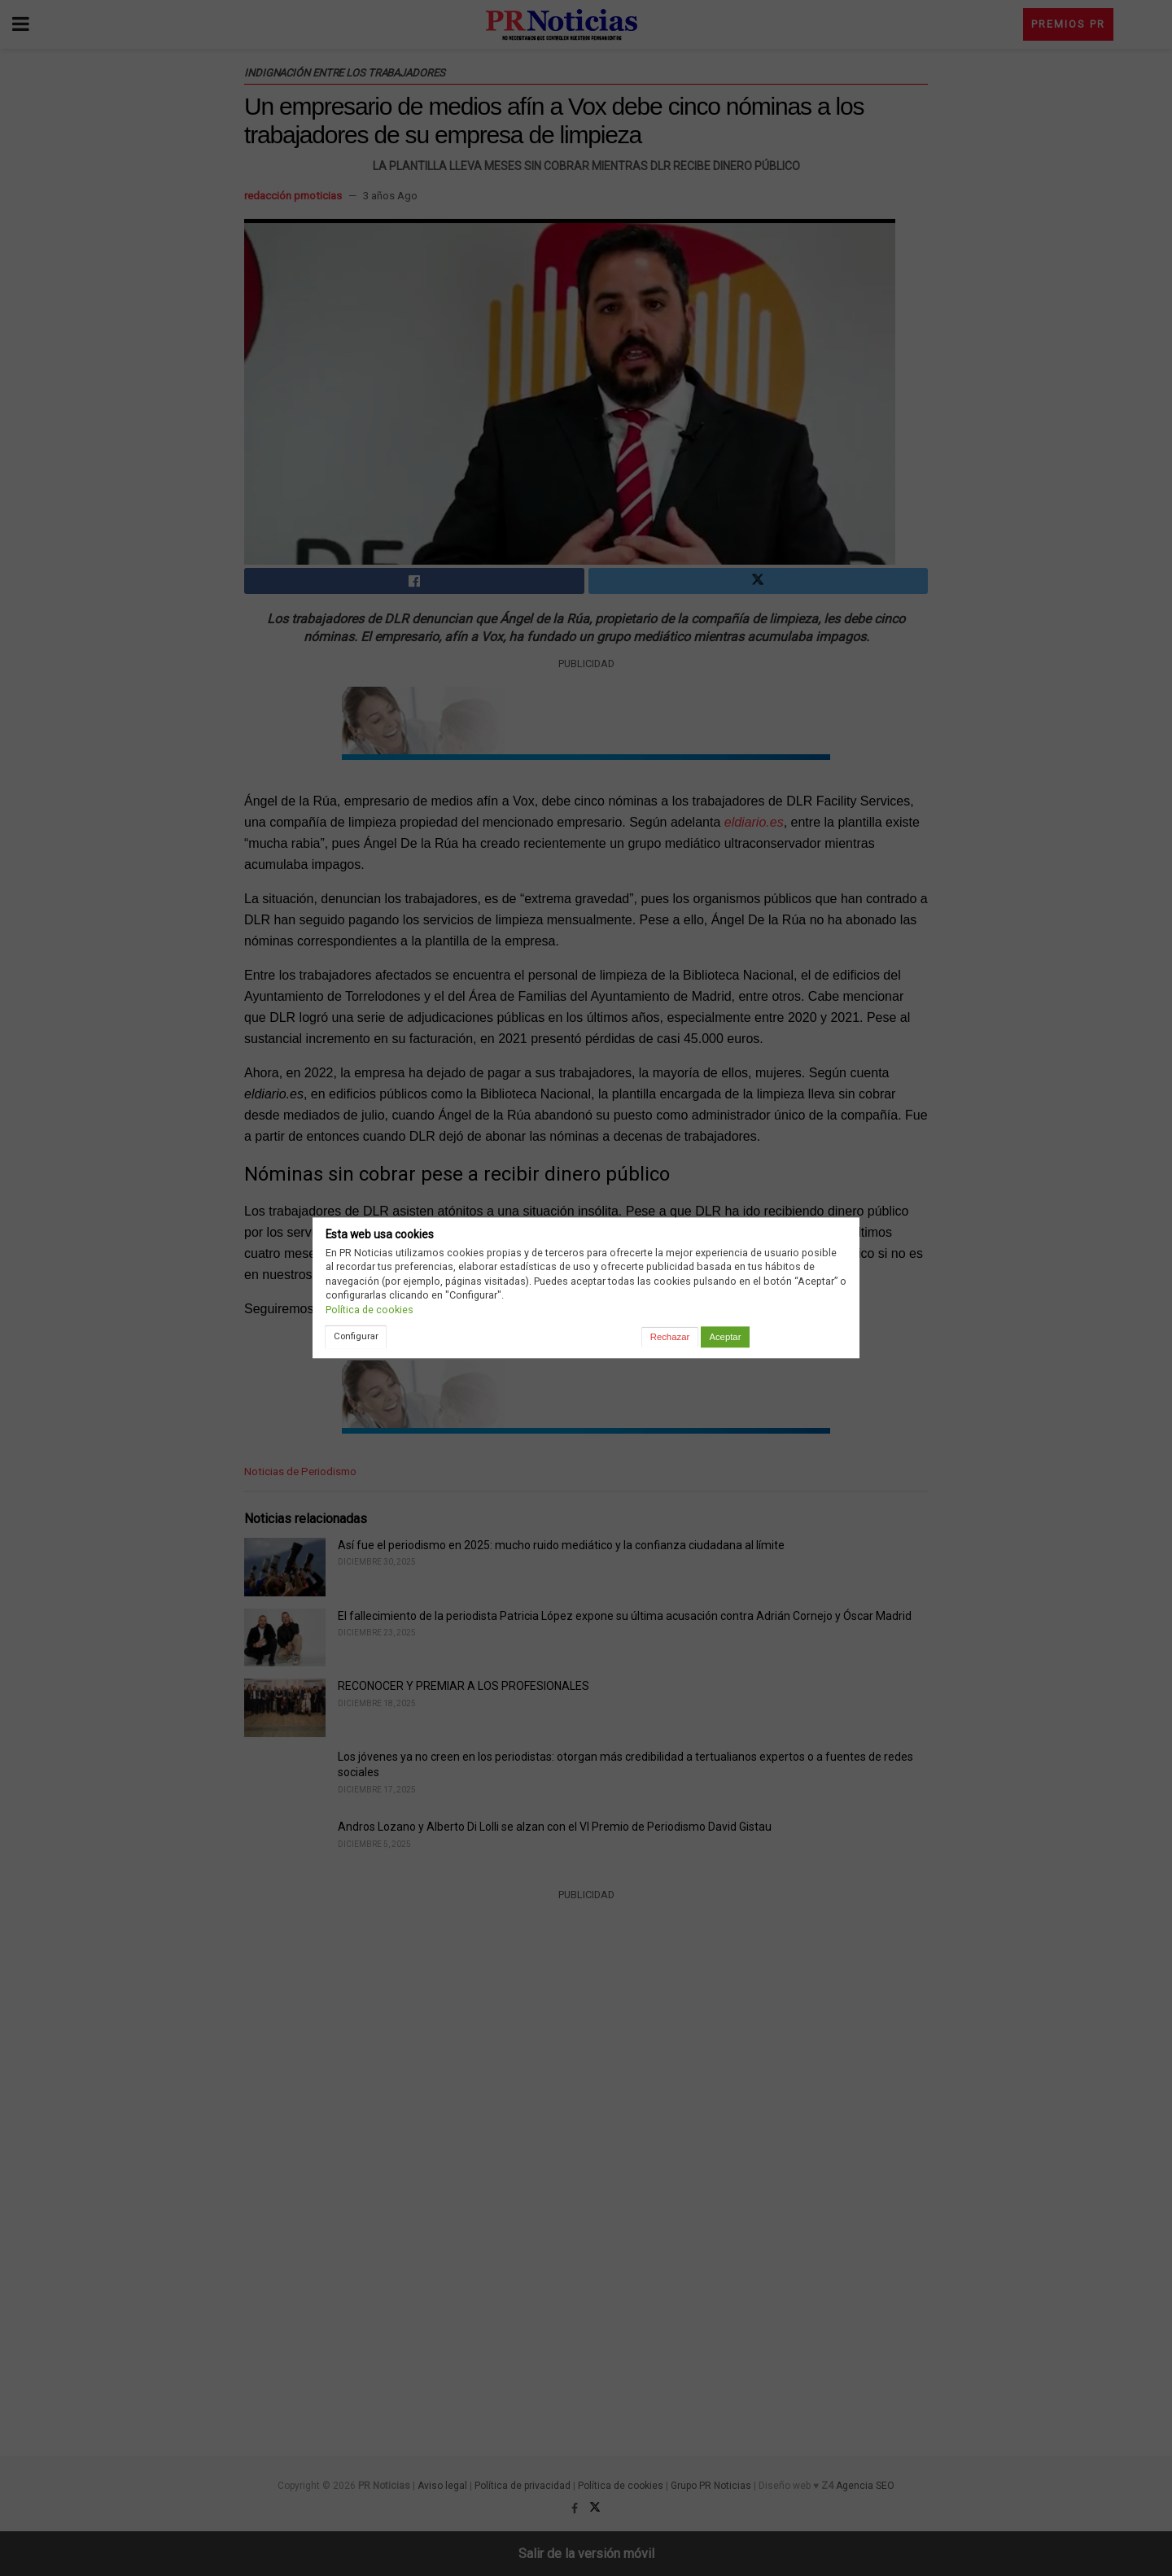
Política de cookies (369, 1309)
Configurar (356, 1336)
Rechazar (669, 1337)
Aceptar (725, 1337)
